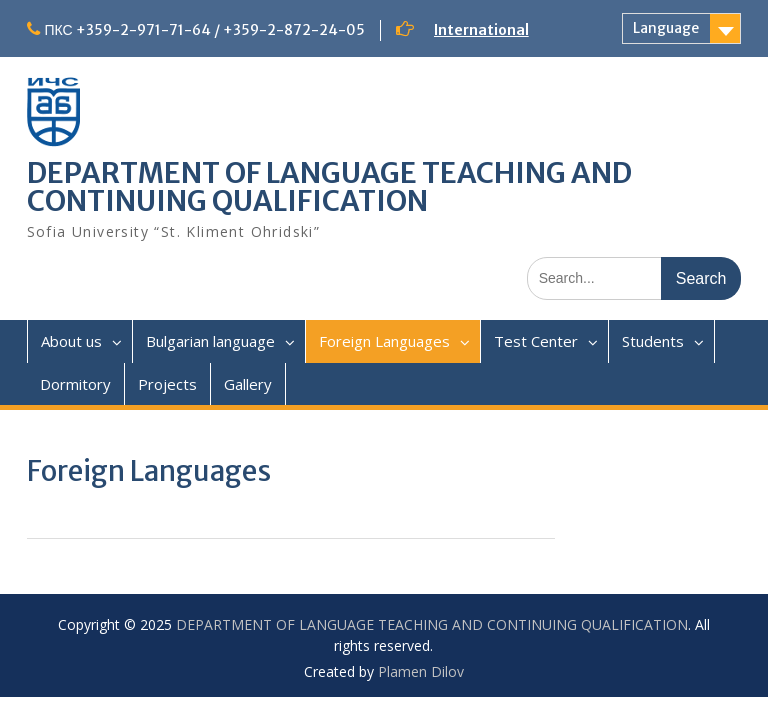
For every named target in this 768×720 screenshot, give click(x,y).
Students (653, 341)
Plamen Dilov (421, 671)
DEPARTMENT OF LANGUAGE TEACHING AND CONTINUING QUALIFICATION (329, 187)
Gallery (248, 384)
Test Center (536, 341)
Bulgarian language (210, 341)
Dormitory (75, 384)
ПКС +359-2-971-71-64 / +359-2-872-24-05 (205, 30)
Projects (167, 384)
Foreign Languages (384, 341)
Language (666, 28)
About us (71, 341)
